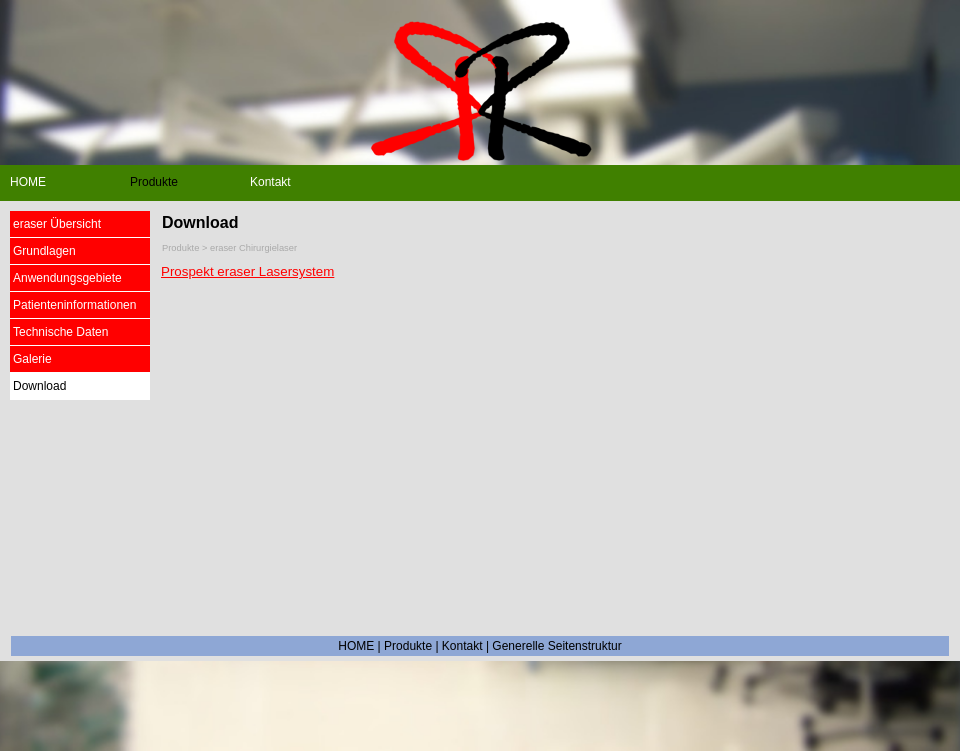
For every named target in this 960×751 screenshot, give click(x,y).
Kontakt (462, 646)
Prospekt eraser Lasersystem (247, 271)
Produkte (408, 646)
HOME (356, 646)
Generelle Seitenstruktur (556, 646)
